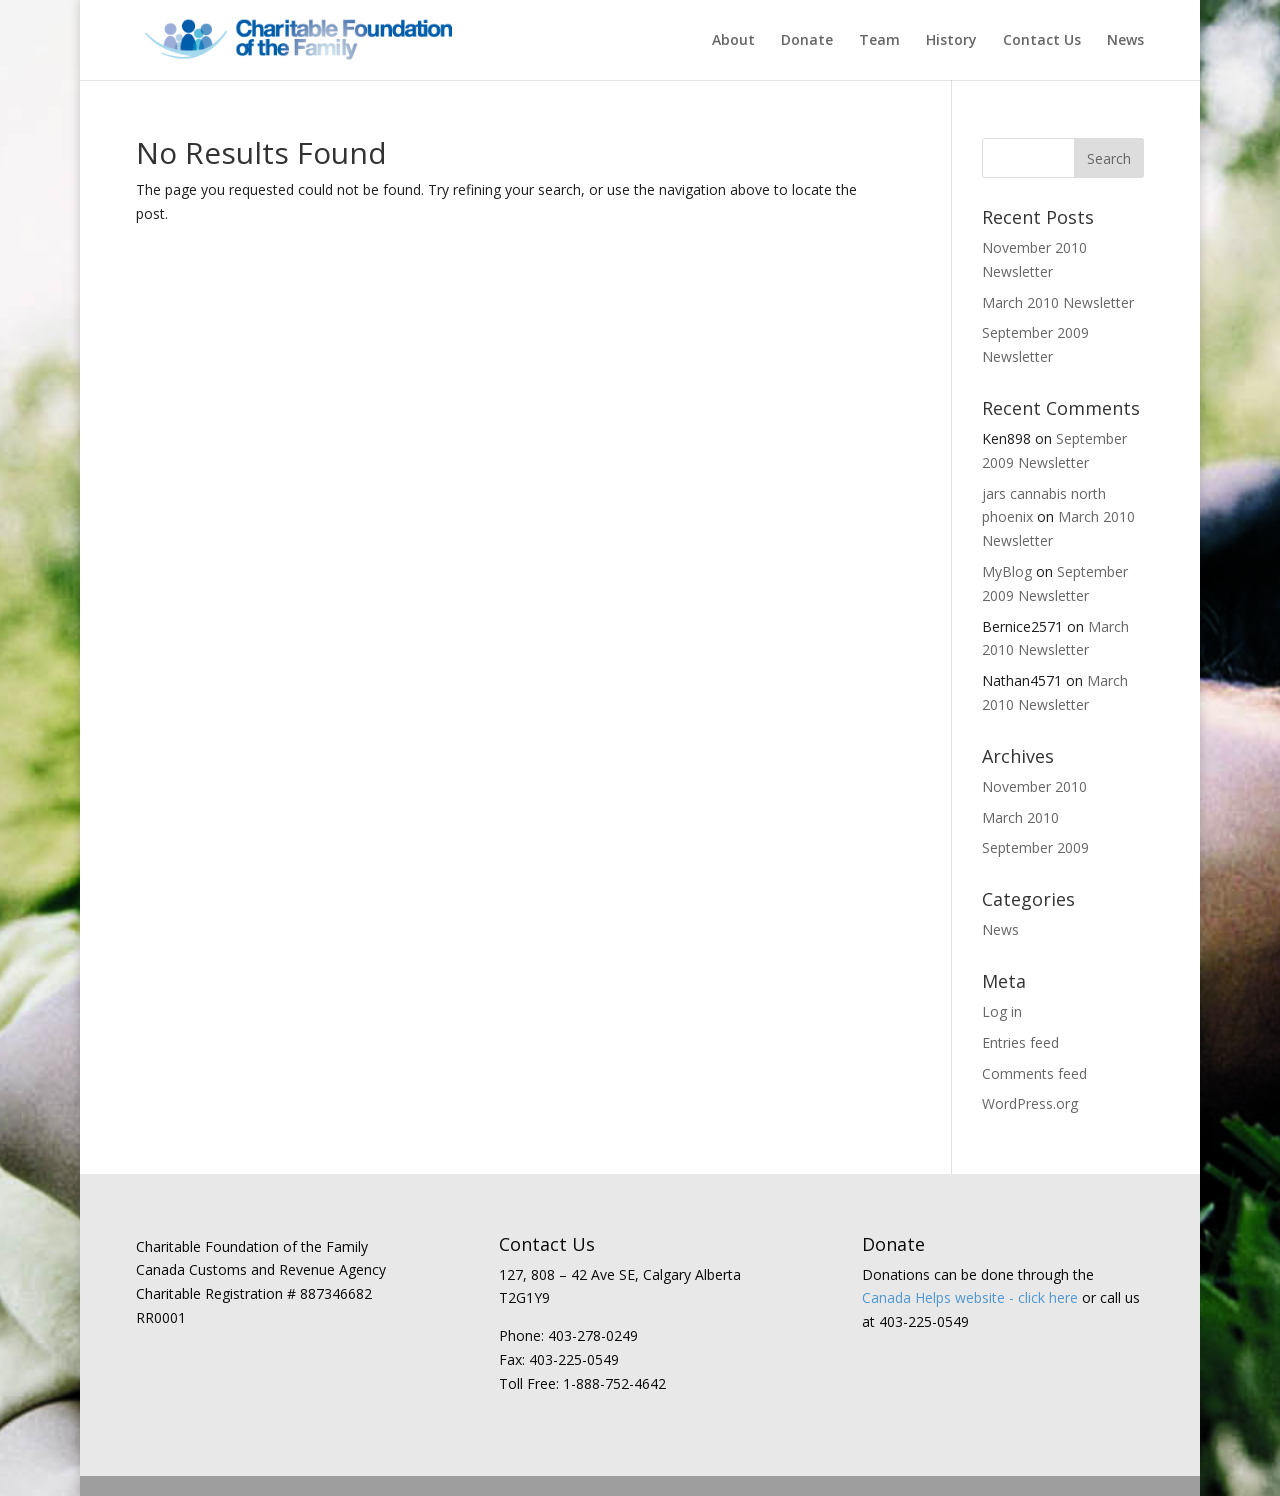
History (951, 41)
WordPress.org (1030, 1103)
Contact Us (1042, 41)
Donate (807, 41)
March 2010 (1020, 817)
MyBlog (1007, 571)
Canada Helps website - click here (970, 1297)
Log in (1002, 1011)
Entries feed (1020, 1042)
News (1125, 41)
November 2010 (1034, 786)
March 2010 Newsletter (1058, 302)
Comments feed (1034, 1073)
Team (879, 41)
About (733, 41)
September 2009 (1035, 847)
